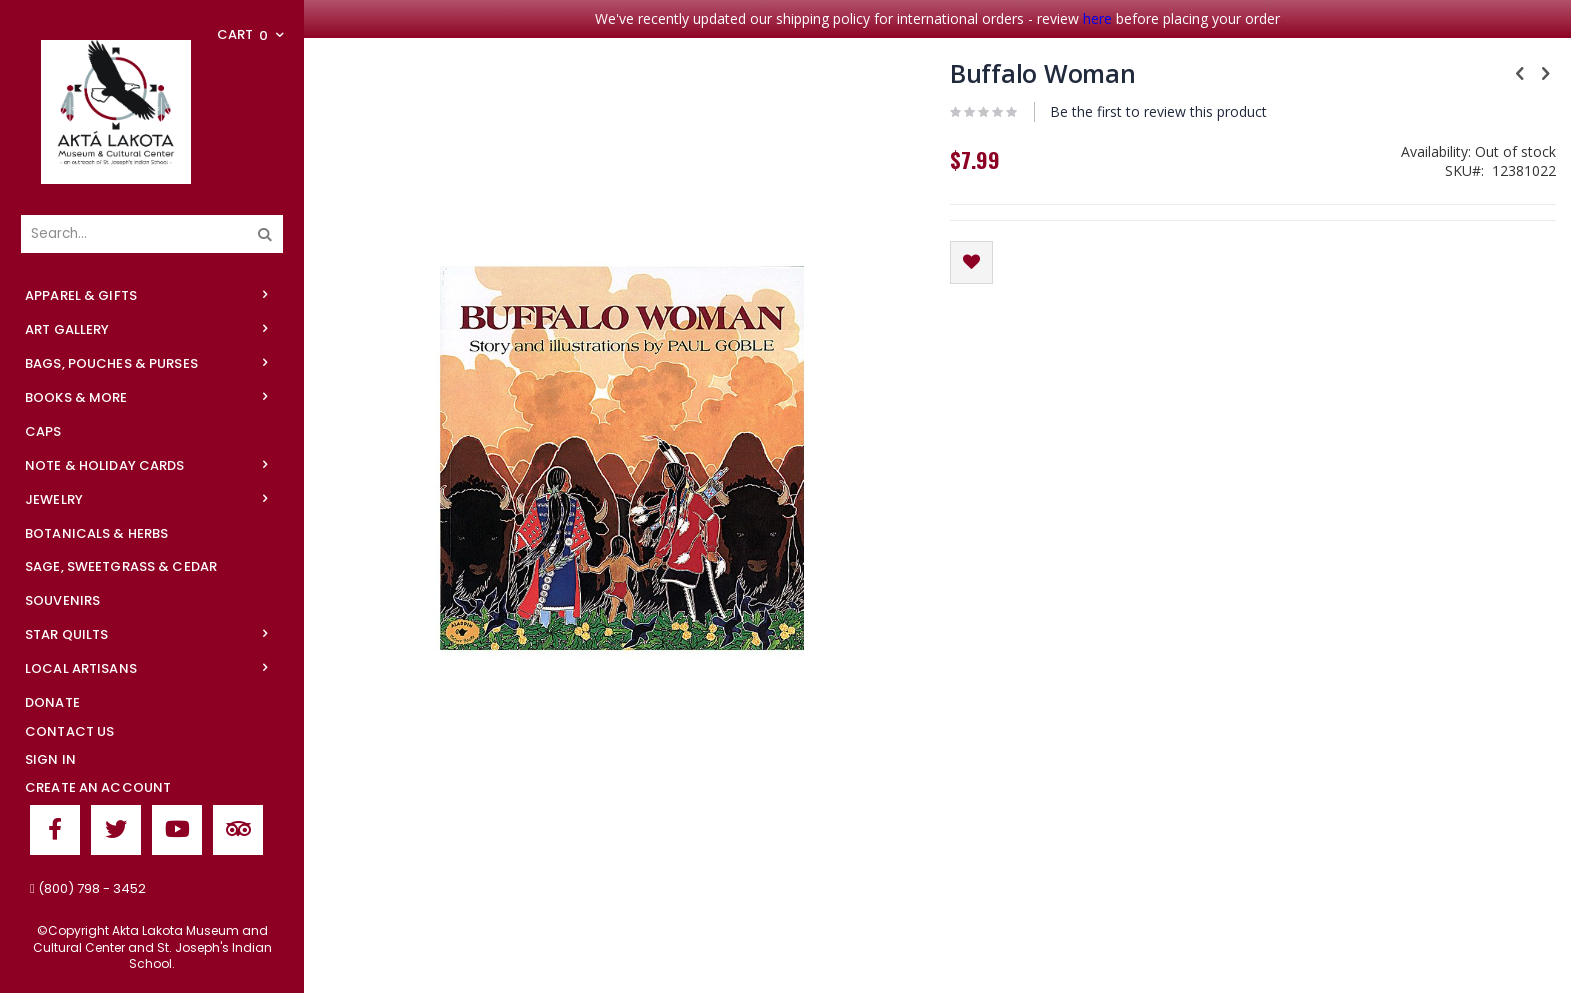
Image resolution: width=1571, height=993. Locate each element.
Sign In (50, 759)
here (1097, 18)
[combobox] (152, 234)
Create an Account (98, 787)
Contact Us (69, 731)
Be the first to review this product (1158, 111)
